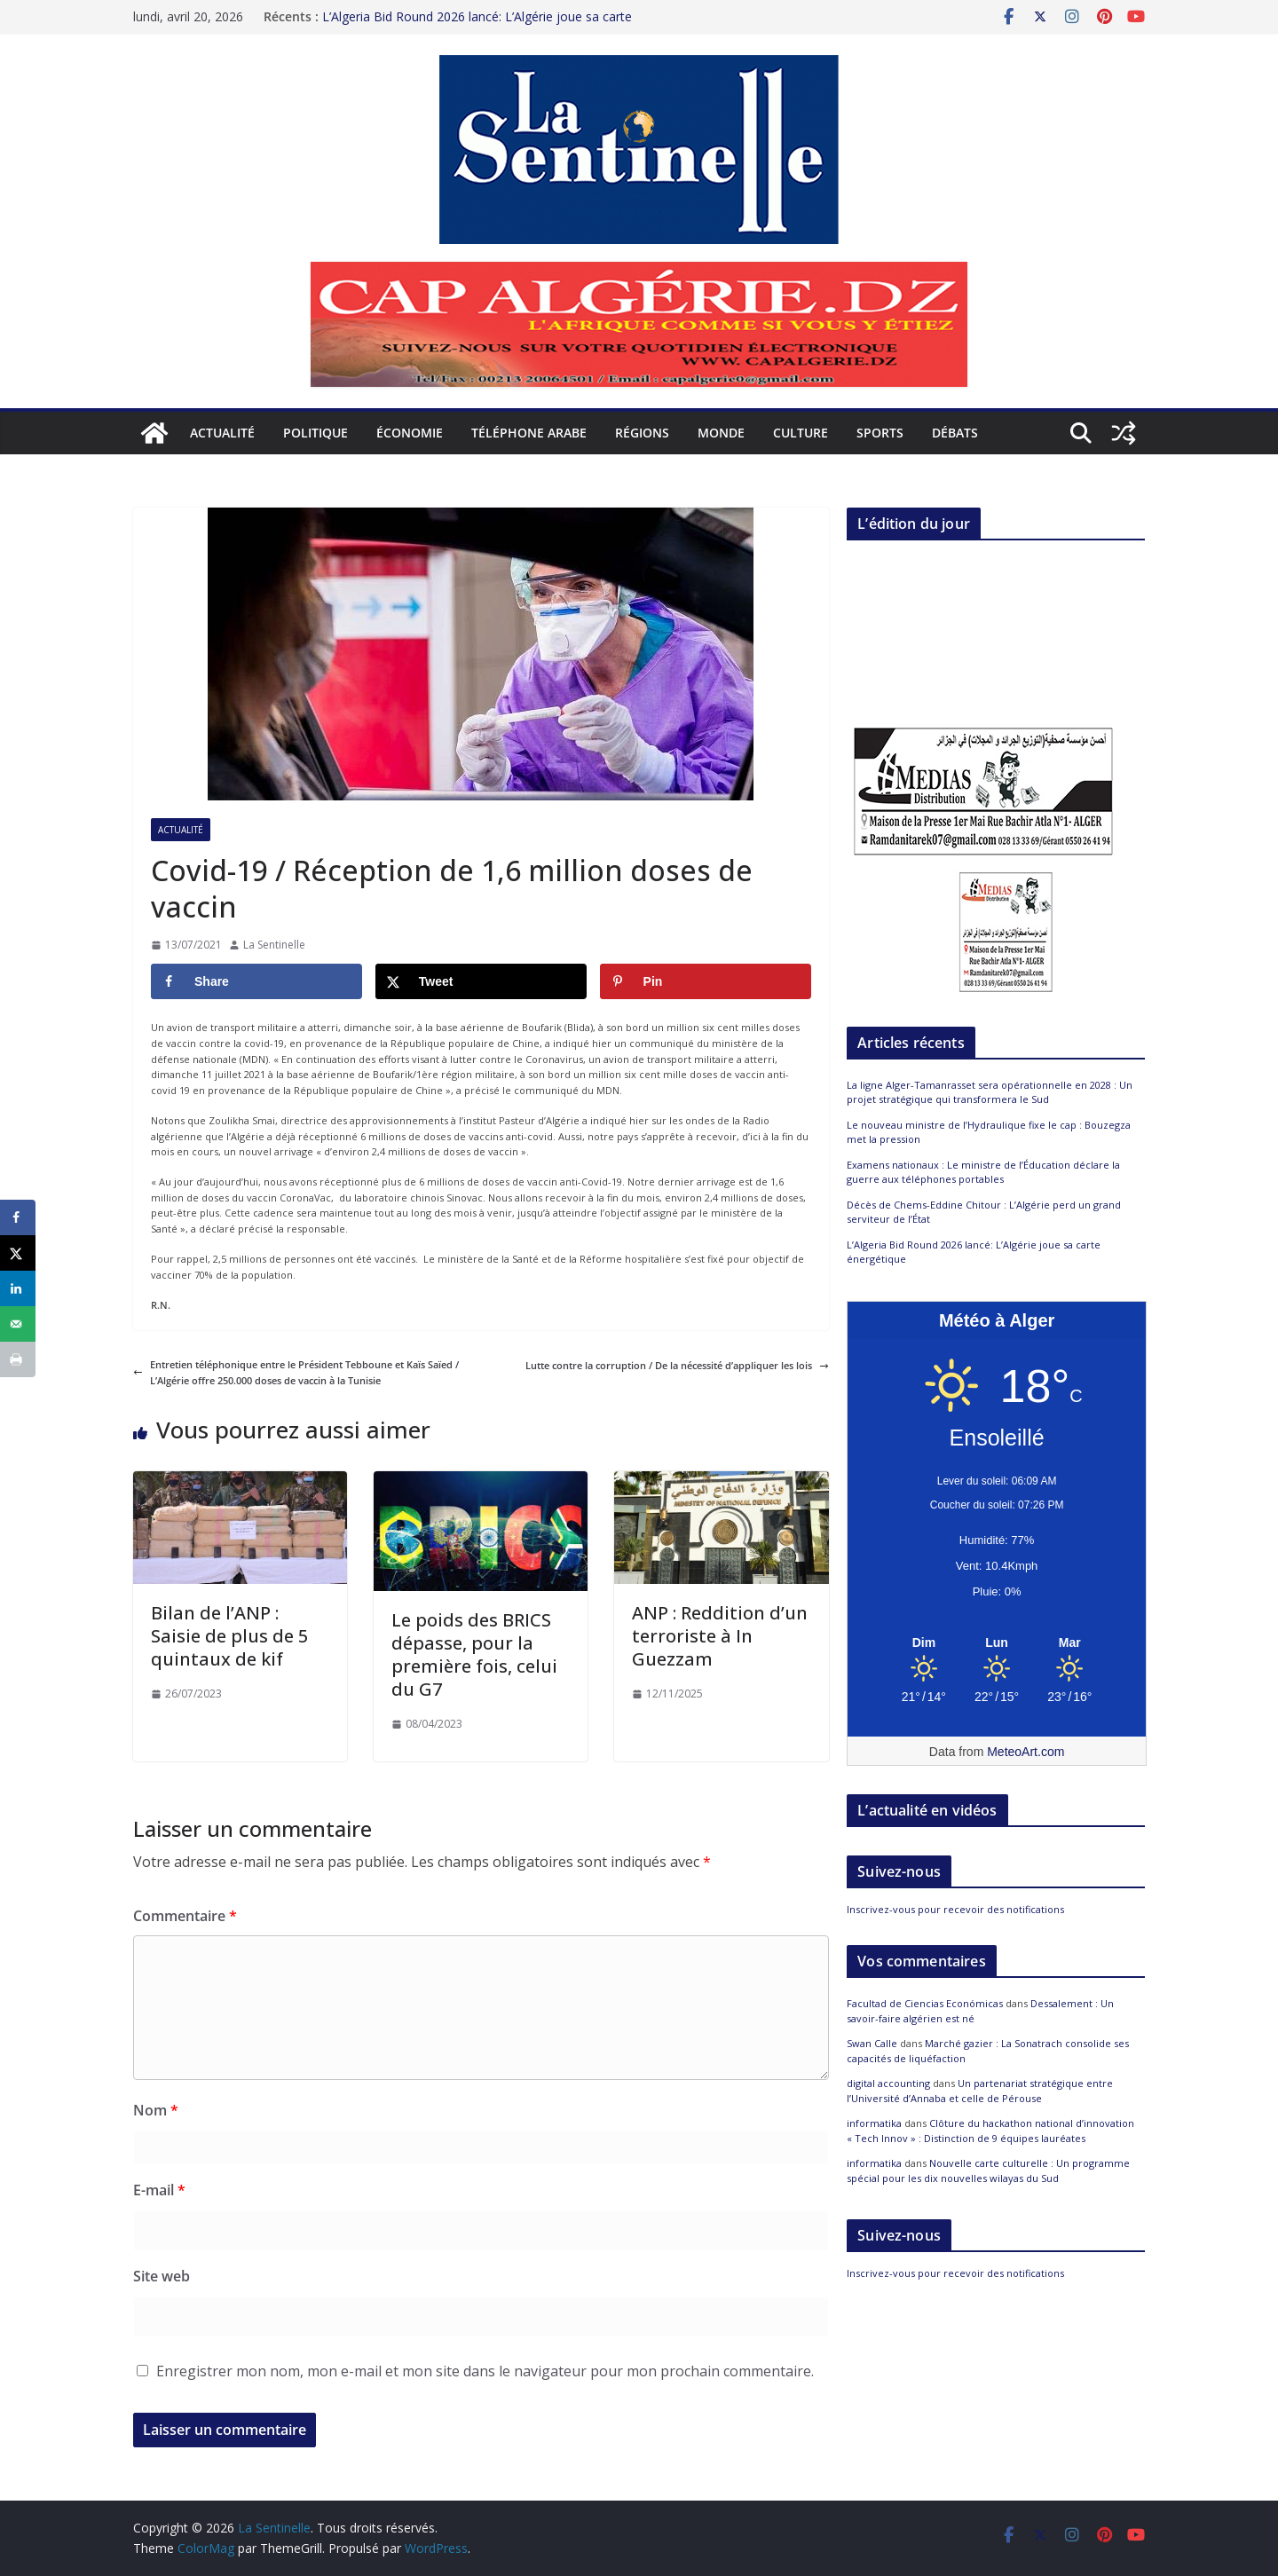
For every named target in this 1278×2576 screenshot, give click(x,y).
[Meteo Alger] (997, 1643)
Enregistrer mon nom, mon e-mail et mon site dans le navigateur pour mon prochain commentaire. (485, 2371)
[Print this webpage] (18, 1359)
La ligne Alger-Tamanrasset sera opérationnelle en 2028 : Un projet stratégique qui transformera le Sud (496, 25)
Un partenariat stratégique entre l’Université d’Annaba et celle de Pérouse (980, 2090)
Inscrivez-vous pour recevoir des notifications (955, 1909)
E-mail (159, 2190)
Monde (721, 432)
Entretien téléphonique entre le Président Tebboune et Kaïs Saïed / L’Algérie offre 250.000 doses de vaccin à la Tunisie (296, 1372)
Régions (642, 432)
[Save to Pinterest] (705, 981)
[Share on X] (481, 981)
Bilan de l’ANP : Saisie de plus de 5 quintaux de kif (229, 1636)
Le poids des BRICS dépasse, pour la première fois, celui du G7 (474, 1654)
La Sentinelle (274, 944)
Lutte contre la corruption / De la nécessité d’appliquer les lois (677, 1365)
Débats (955, 432)
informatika (874, 2123)
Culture (800, 432)
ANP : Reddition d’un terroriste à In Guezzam (720, 1636)
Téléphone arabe (529, 432)
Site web (161, 2276)
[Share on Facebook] (256, 981)
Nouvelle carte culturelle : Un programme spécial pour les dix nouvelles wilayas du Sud (988, 2170)
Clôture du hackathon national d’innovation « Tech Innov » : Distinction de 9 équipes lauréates (990, 2130)
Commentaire (185, 1916)
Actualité (222, 432)
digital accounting (888, 2083)
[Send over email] (18, 1324)
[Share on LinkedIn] (18, 1288)
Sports (879, 432)
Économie (409, 432)
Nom (155, 2110)
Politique (315, 432)
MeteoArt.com (1025, 1752)
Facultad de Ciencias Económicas (925, 2003)
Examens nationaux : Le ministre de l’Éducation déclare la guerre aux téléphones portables (983, 1172)
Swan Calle (872, 2043)
